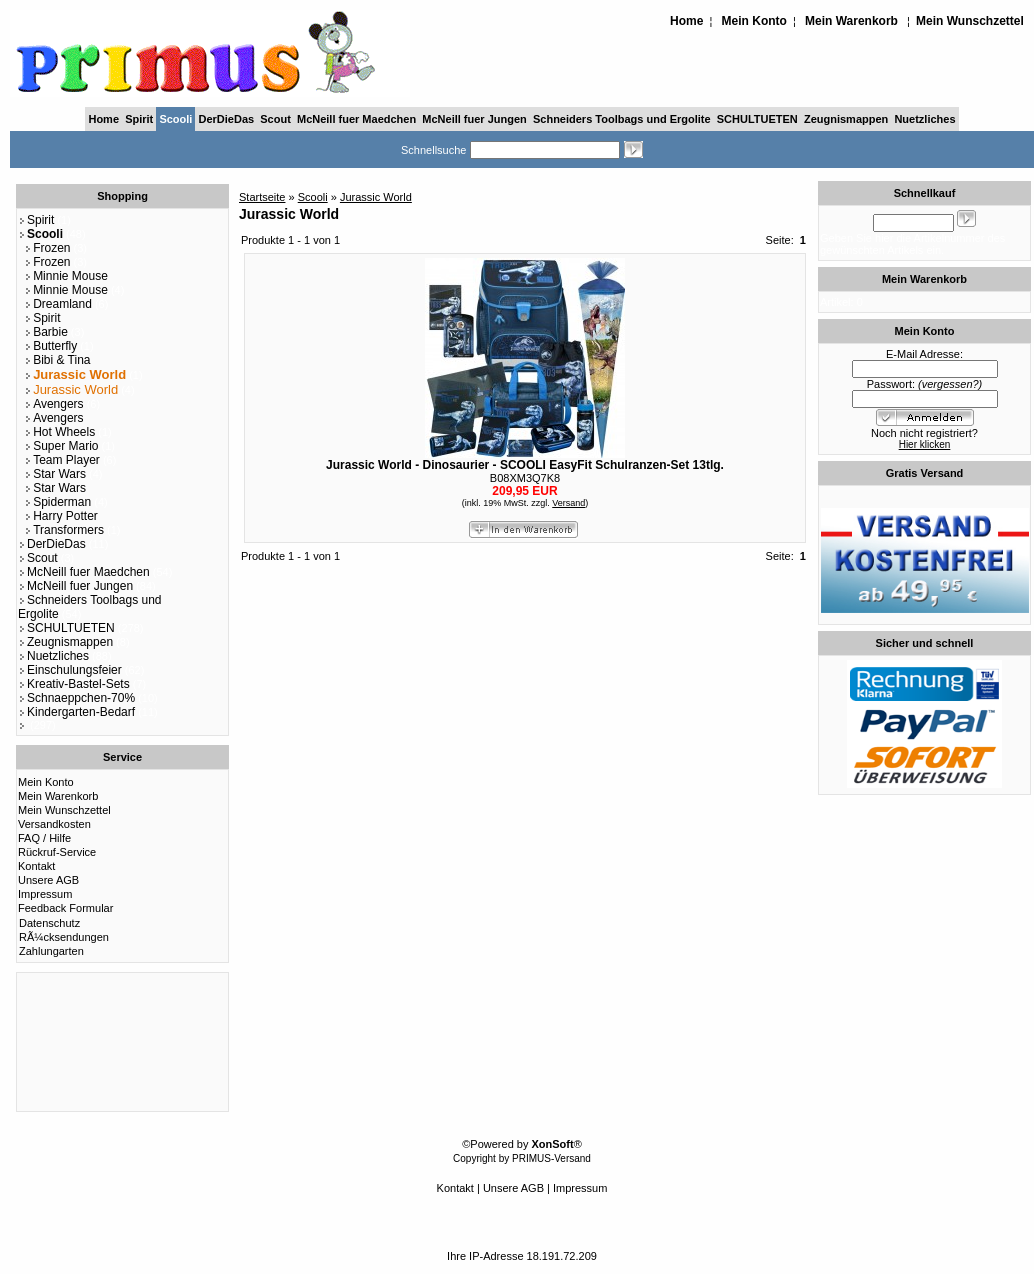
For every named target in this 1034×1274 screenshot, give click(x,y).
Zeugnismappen (846, 119)
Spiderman (57, 502)
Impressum (45, 894)
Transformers (64, 530)
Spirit (139, 119)
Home (686, 21)
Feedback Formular (65, 908)
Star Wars (55, 474)
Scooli (175, 119)
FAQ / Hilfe (44, 838)
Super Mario (61, 446)
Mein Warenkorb (851, 21)
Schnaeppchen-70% (76, 698)
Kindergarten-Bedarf (76, 712)
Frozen (47, 248)
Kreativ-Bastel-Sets (74, 684)
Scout (275, 119)
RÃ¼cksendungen (64, 937)
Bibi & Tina (57, 360)
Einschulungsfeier (70, 670)
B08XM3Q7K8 (525, 478)
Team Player (62, 460)
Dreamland (58, 304)
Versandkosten (54, 824)
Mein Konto (754, 21)
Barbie (46, 332)
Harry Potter (61, 516)
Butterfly (50, 346)
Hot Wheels (59, 432)
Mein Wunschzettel (970, 21)
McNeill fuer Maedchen (356, 119)
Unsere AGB (48, 880)
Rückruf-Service (57, 852)
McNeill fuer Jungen (474, 119)
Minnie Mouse (66, 276)
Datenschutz (49, 923)
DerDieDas (227, 119)
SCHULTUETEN (757, 119)
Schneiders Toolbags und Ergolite (622, 119)
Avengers (53, 404)
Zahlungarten (51, 951)
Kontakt (36, 866)
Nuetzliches (924, 119)
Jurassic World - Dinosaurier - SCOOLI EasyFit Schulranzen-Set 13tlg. (525, 465)
